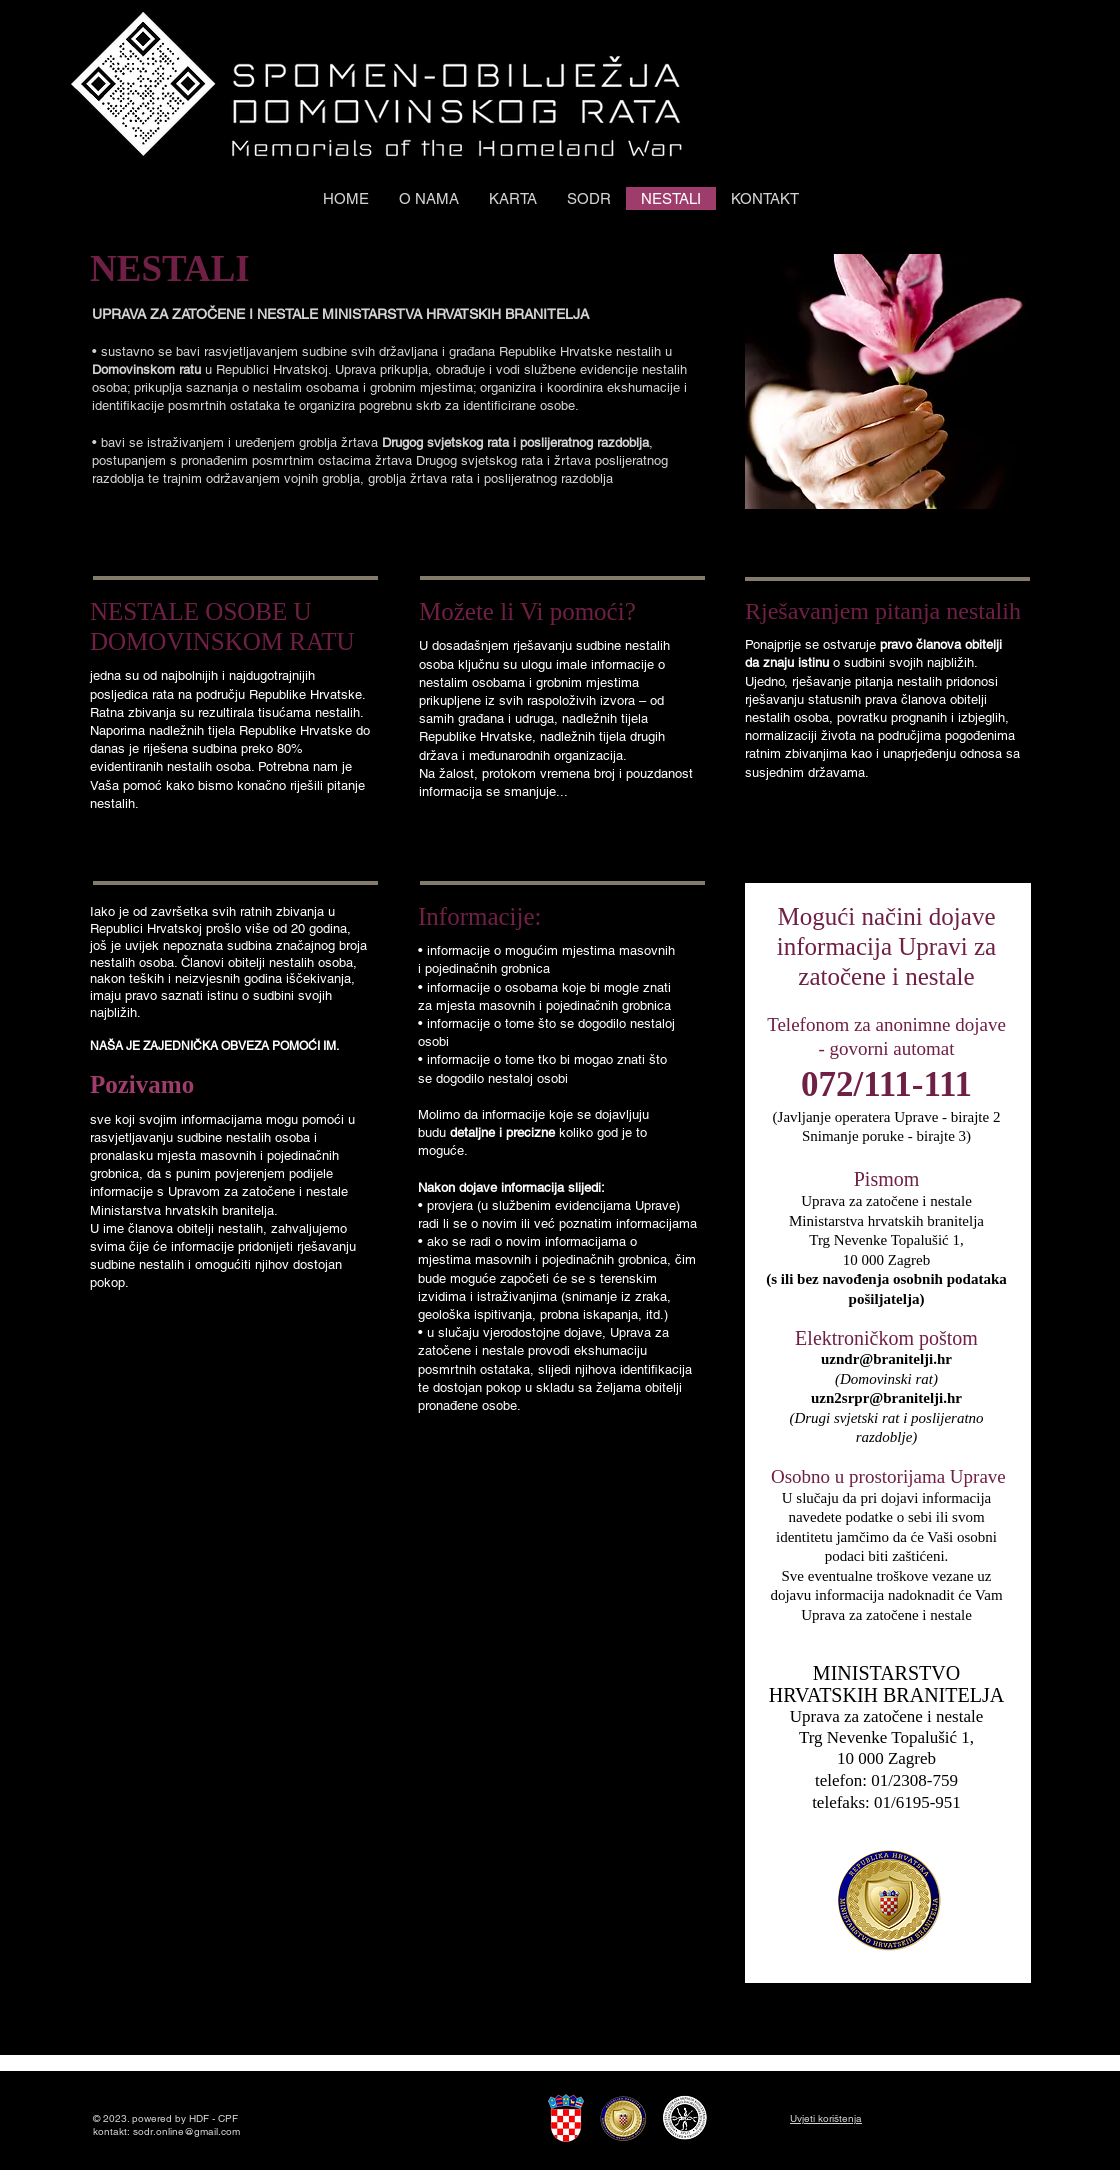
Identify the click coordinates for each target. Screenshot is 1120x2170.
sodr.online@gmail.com (186, 2131)
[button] (589, 198)
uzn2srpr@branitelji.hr (886, 1398)
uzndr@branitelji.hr (886, 1359)
